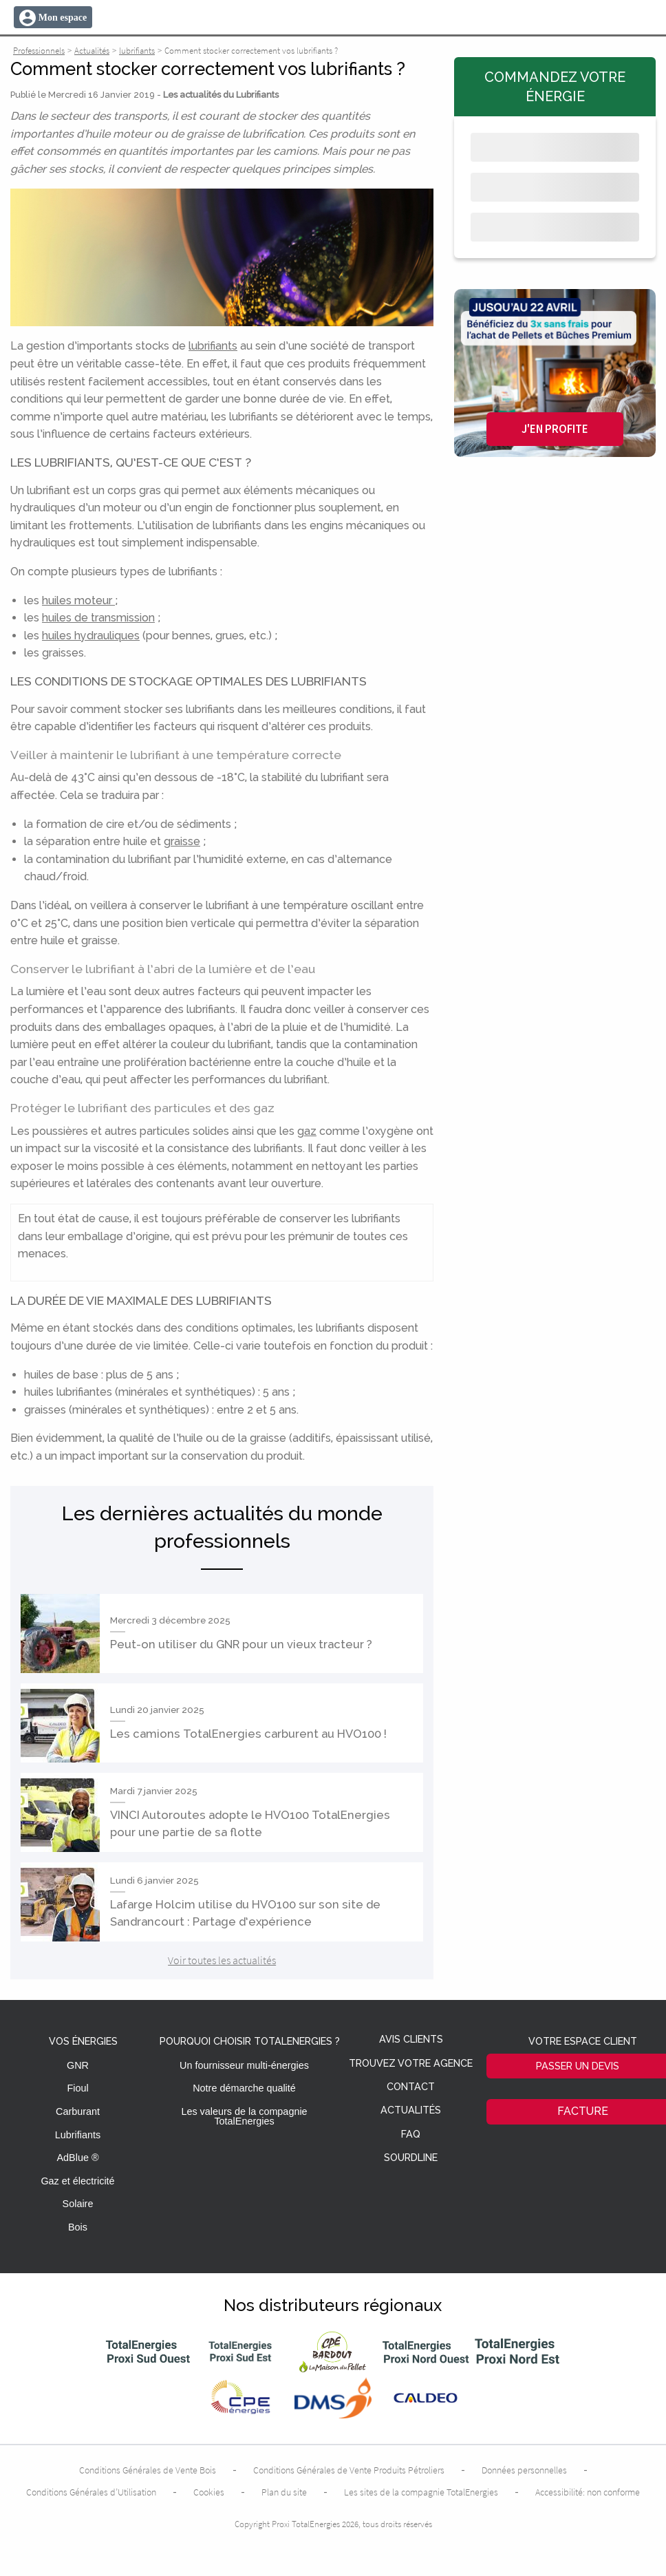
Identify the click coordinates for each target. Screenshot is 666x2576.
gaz (306, 1131)
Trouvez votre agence (411, 2063)
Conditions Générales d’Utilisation (91, 2492)
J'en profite (555, 428)
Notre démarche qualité (244, 2088)
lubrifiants (213, 345)
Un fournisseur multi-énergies (244, 2065)
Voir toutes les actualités (222, 1960)
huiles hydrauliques (91, 635)
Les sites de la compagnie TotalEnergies (421, 2492)
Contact (411, 2087)
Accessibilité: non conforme (587, 2492)
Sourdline (411, 2158)
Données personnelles (524, 2470)
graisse (182, 841)
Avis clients (411, 2039)
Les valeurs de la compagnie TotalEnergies (244, 2116)
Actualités (410, 2110)
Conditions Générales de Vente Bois (147, 2470)
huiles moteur (78, 600)
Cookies (208, 2492)
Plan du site (284, 2492)
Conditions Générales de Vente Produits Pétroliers (348, 2470)
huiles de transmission (98, 617)
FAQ (410, 2134)
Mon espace (63, 17)
